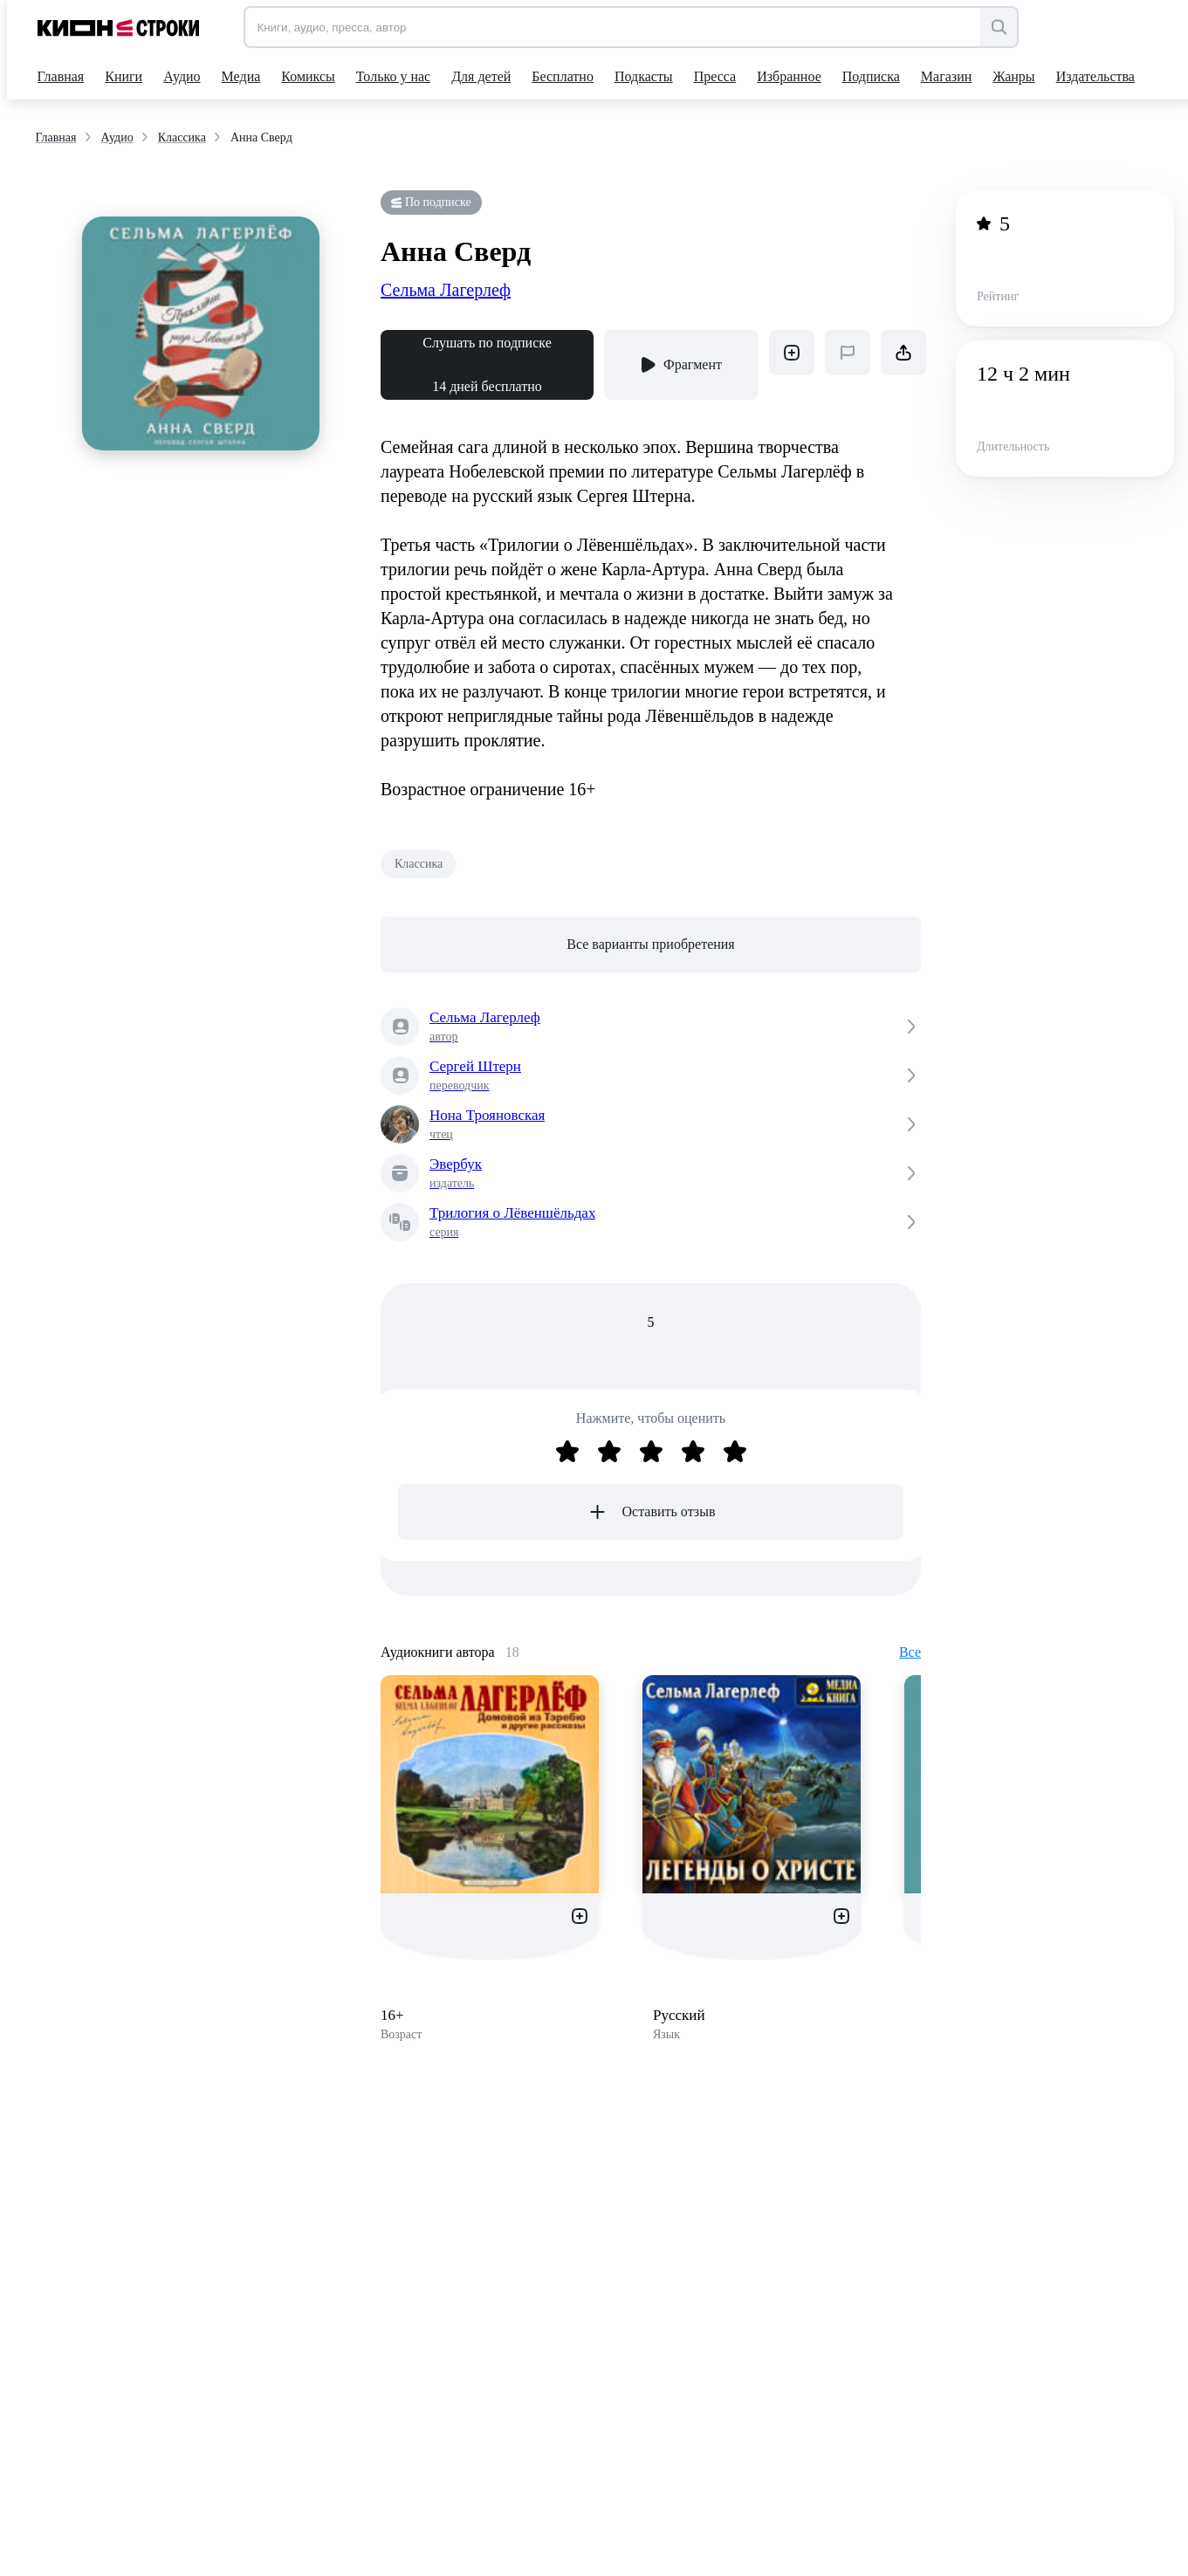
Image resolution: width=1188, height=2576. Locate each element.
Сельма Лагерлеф (446, 289)
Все (910, 1652)
